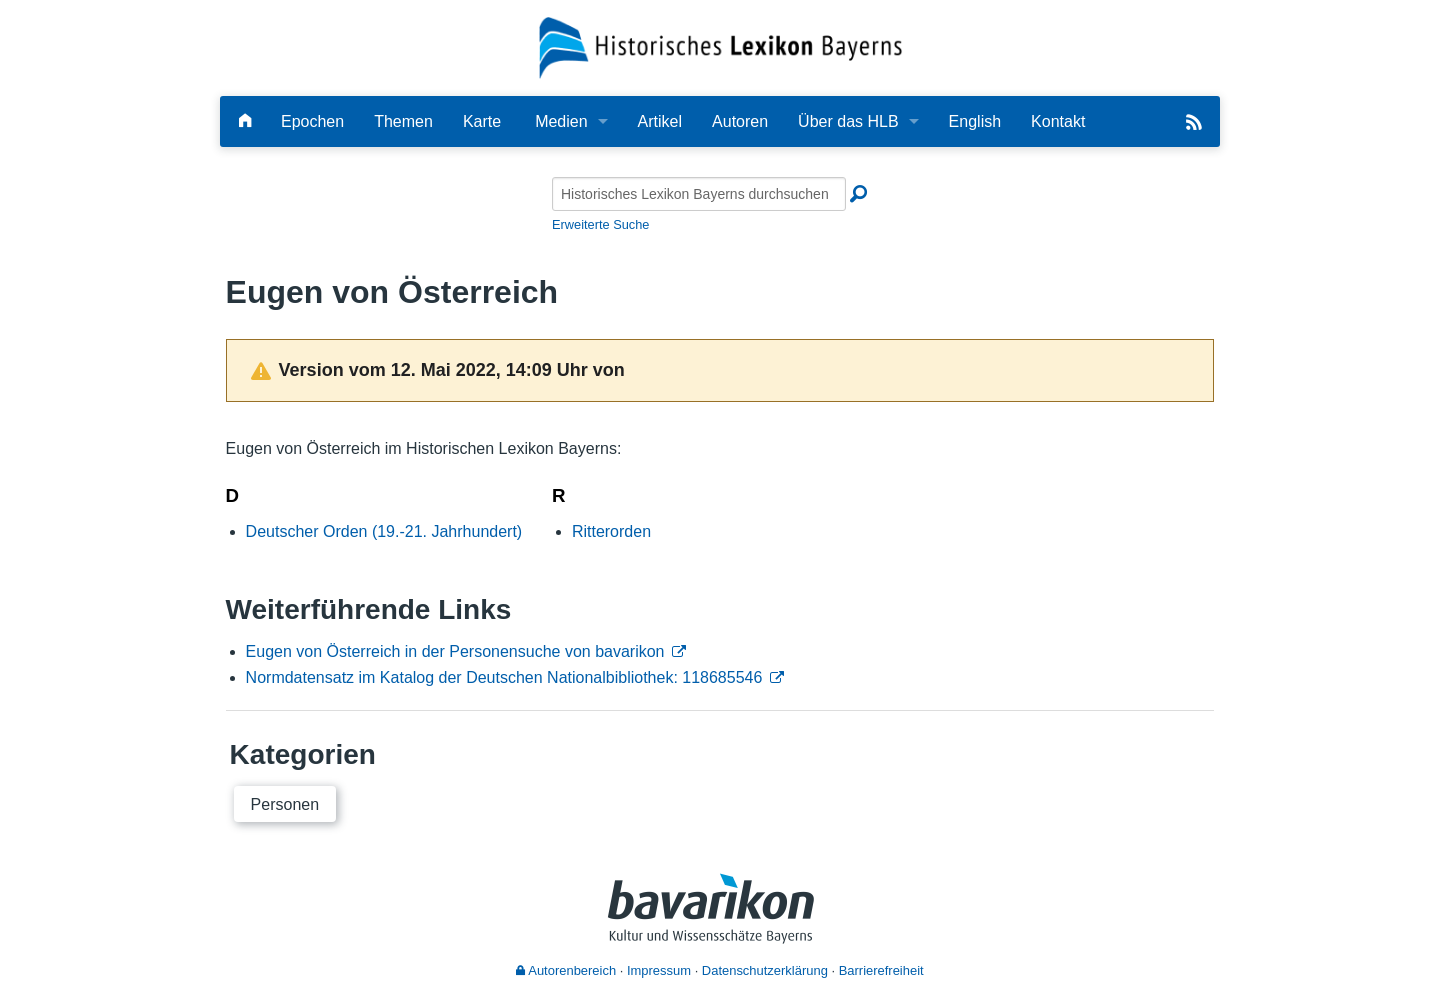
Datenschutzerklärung (765, 970)
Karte (482, 121)
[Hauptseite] (245, 121)
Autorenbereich (566, 970)
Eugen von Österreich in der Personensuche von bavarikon (455, 651)
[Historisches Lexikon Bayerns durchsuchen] (699, 194)
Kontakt (1058, 121)
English (975, 121)
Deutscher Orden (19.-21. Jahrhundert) (384, 531)
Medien (561, 121)
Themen (403, 121)
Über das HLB (848, 121)
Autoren (740, 121)
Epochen (312, 121)
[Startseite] (720, 46)
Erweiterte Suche (600, 224)
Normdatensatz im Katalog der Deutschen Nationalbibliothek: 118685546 (504, 677)
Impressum (659, 970)
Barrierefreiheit (881, 970)
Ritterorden (611, 531)
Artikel (660, 121)
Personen (285, 804)
